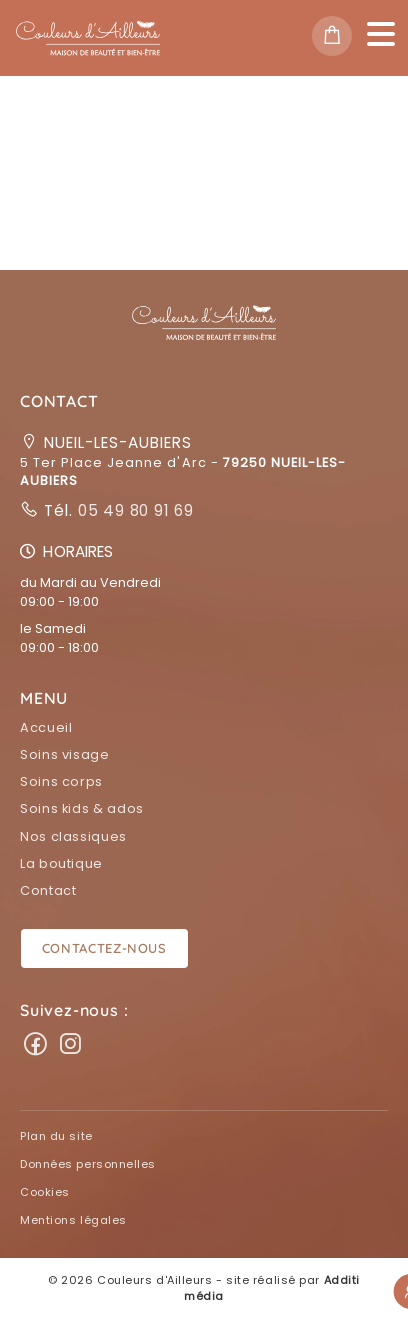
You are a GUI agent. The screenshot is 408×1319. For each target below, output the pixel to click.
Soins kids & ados (82, 808)
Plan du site (56, 1136)
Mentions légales (73, 1220)
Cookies (45, 1192)
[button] (204, 334)
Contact (48, 890)
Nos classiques (73, 836)
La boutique (61, 863)
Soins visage (65, 754)
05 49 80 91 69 (133, 510)
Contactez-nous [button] (104, 948)
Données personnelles (88, 1164)
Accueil (46, 727)
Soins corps (61, 781)
